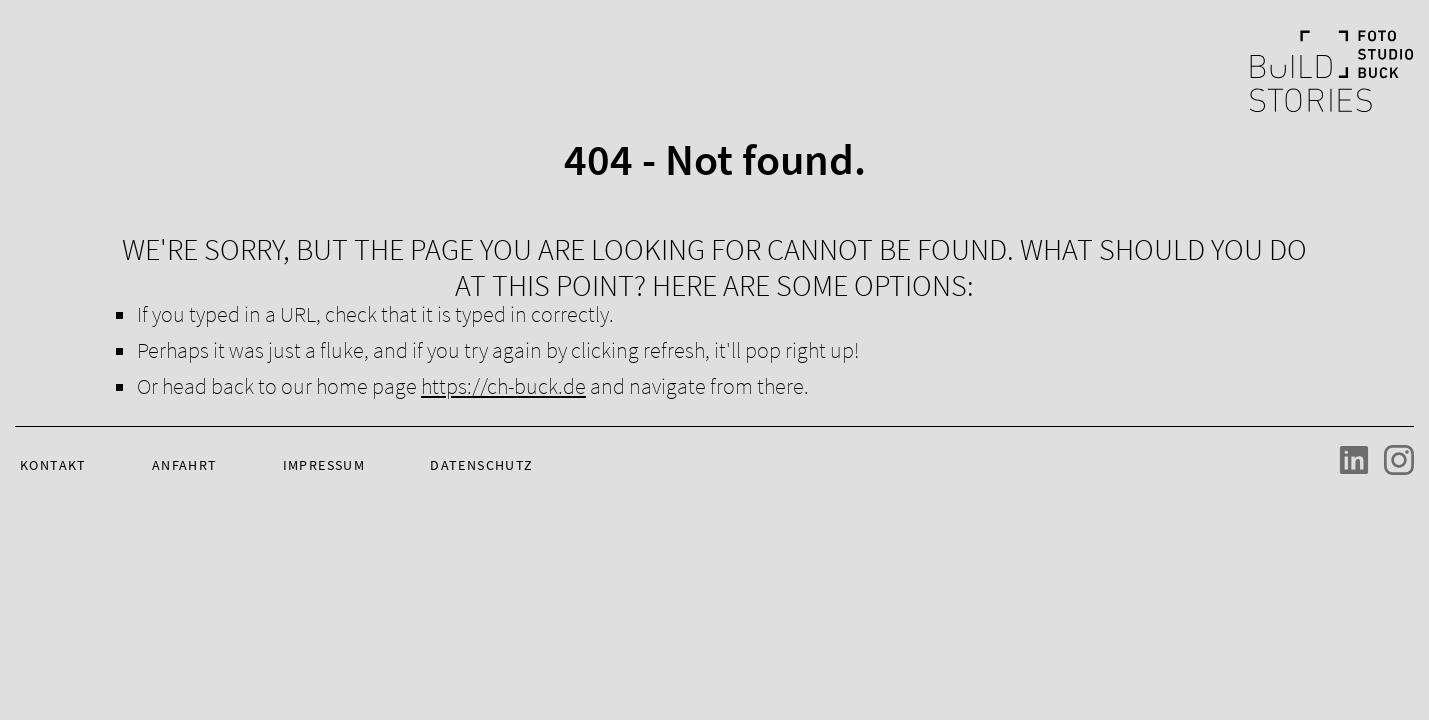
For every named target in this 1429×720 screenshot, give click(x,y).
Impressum (324, 465)
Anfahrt (185, 465)
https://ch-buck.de (503, 386)
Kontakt (53, 465)
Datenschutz (481, 465)
